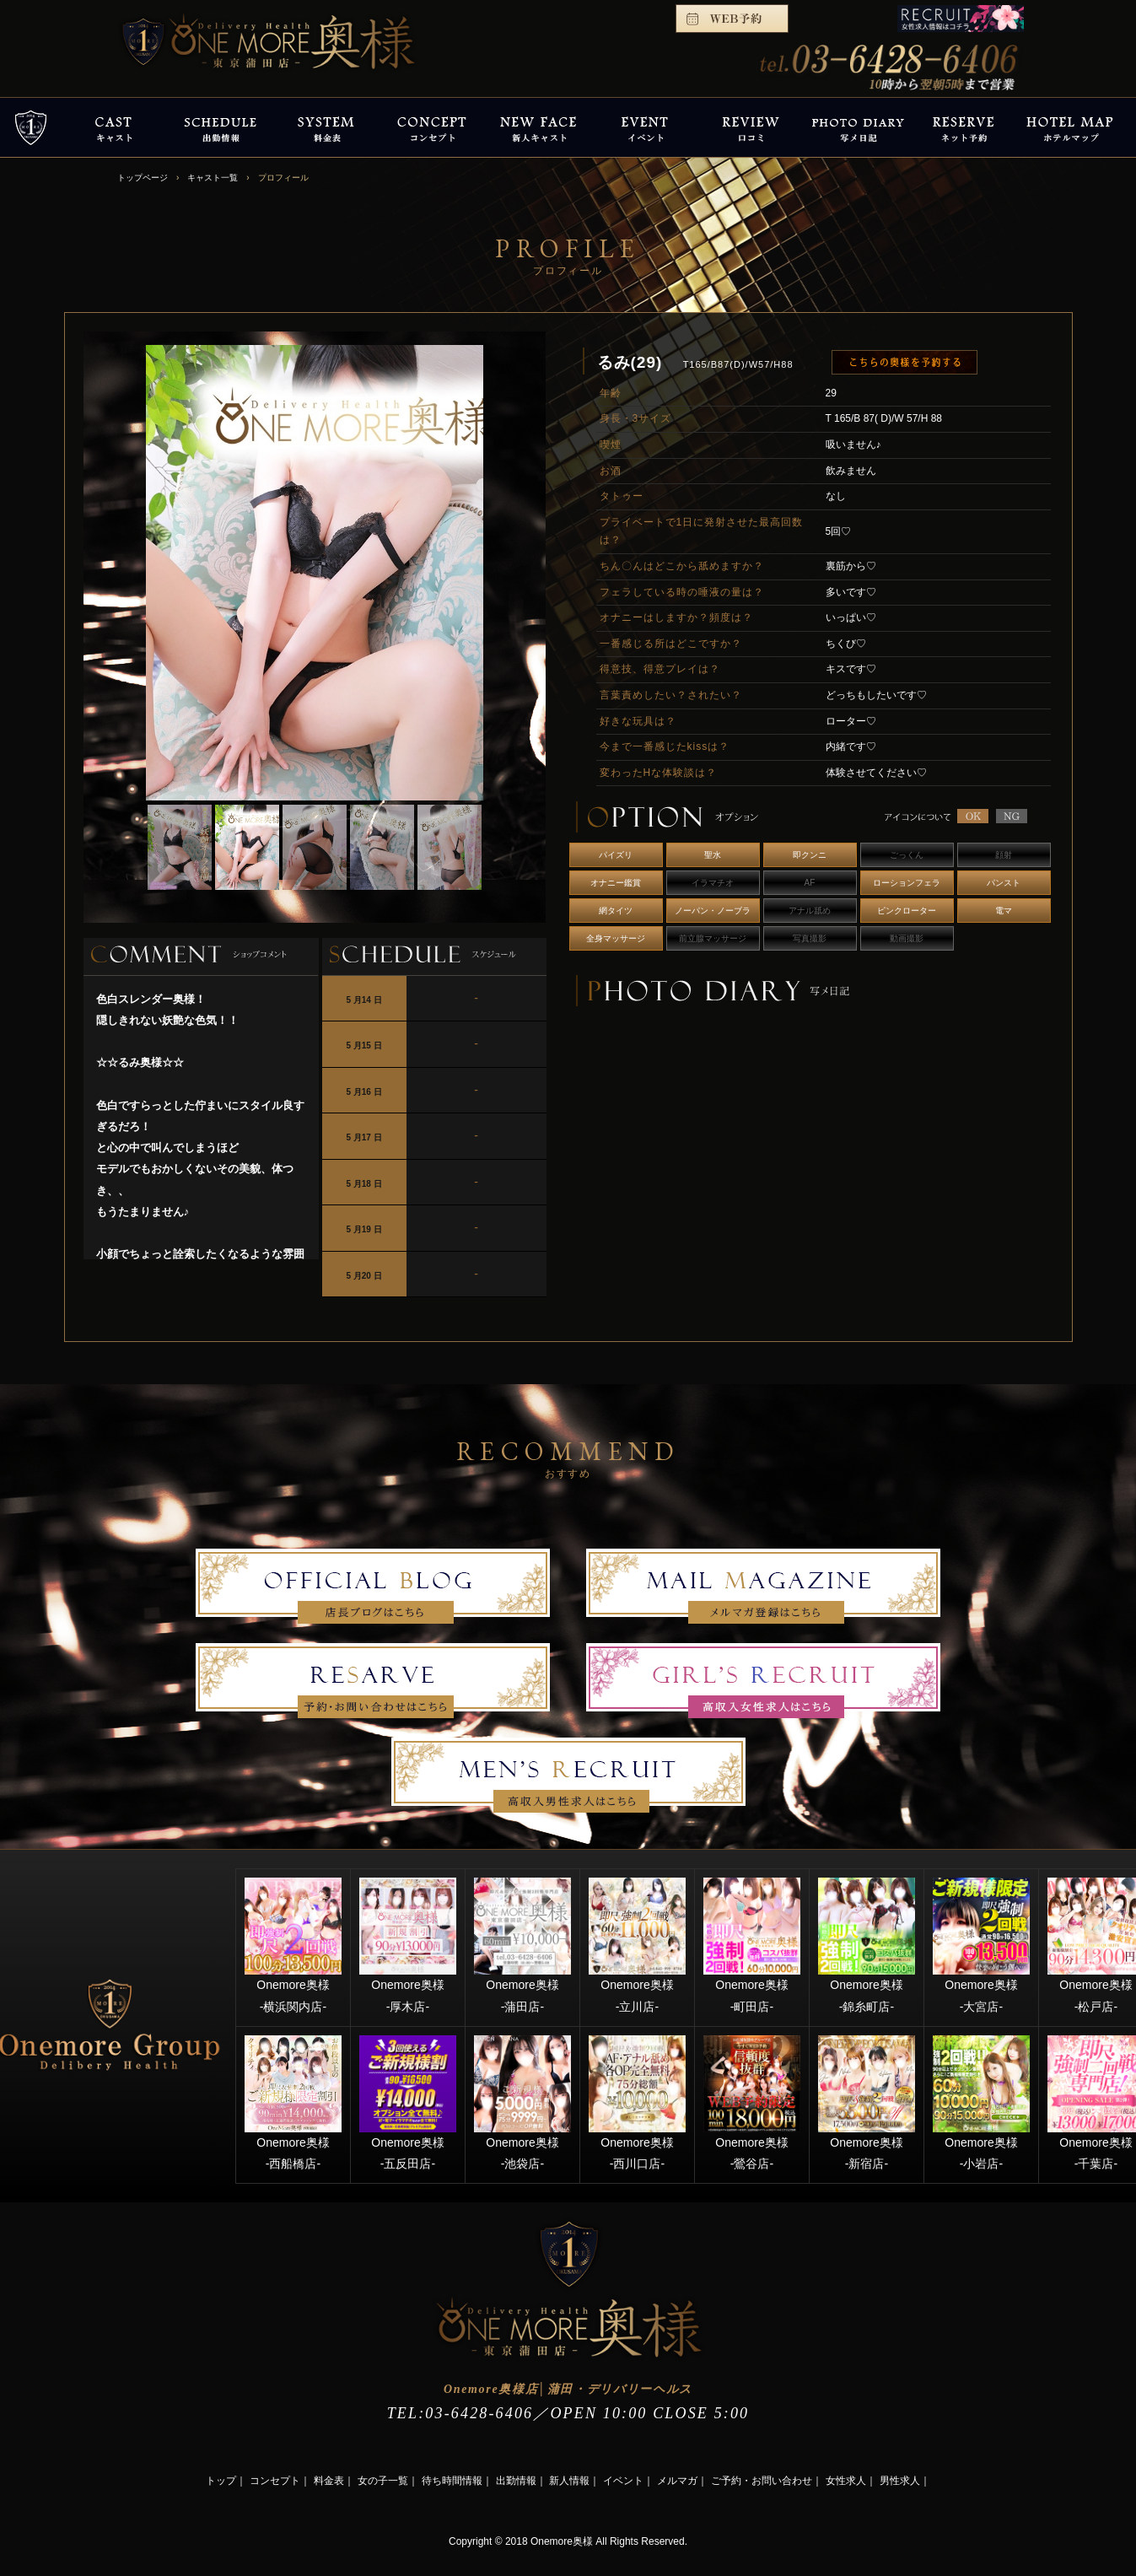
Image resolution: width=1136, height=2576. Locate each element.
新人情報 (569, 2481)
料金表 (329, 2481)
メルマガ (677, 2481)
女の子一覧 (383, 2481)
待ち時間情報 (452, 2481)
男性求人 (900, 2481)
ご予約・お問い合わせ (761, 2481)
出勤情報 (516, 2481)
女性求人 (846, 2481)
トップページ (142, 177)
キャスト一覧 (212, 177)
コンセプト (275, 2481)
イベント (623, 2481)
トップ (221, 2481)
